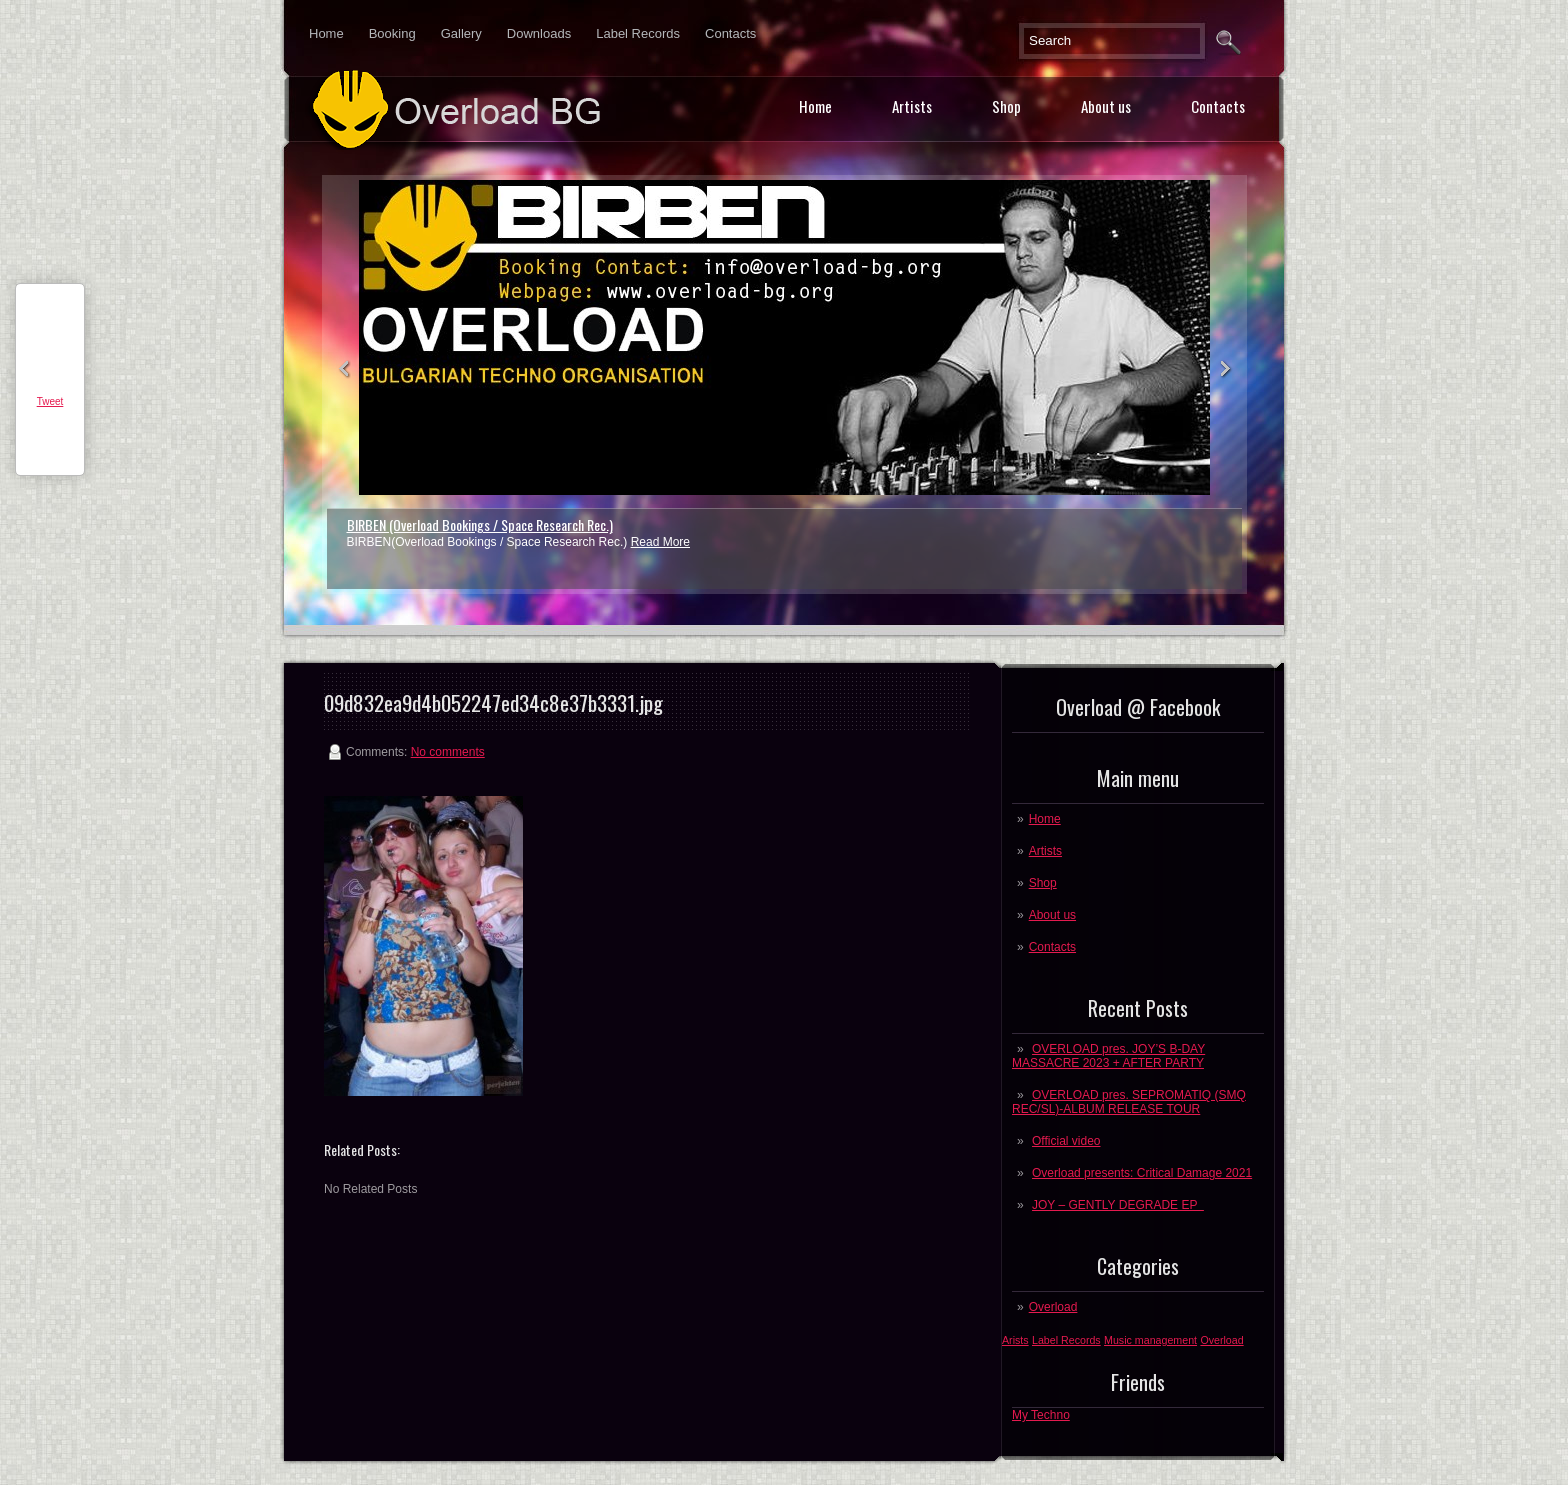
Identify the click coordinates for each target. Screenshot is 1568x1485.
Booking (392, 33)
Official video (1066, 1141)
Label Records (638, 33)
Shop (1006, 106)
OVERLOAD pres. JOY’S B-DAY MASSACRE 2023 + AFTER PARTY (1108, 1056)
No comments (448, 752)
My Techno (1041, 1415)
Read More (660, 542)
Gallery (461, 33)
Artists (912, 106)
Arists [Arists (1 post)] (1015, 1340)
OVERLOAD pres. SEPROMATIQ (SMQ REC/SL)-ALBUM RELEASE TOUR (1129, 1102)
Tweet (50, 401)
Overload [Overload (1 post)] (1221, 1340)
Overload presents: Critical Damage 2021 (1142, 1173)
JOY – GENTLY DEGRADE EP (1118, 1205)
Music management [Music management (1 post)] (1150, 1340)
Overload (1053, 1307)
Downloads (539, 33)
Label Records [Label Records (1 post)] (1066, 1340)
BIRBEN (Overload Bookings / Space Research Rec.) (480, 524)
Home (326, 33)
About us (1106, 106)
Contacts (730, 33)
